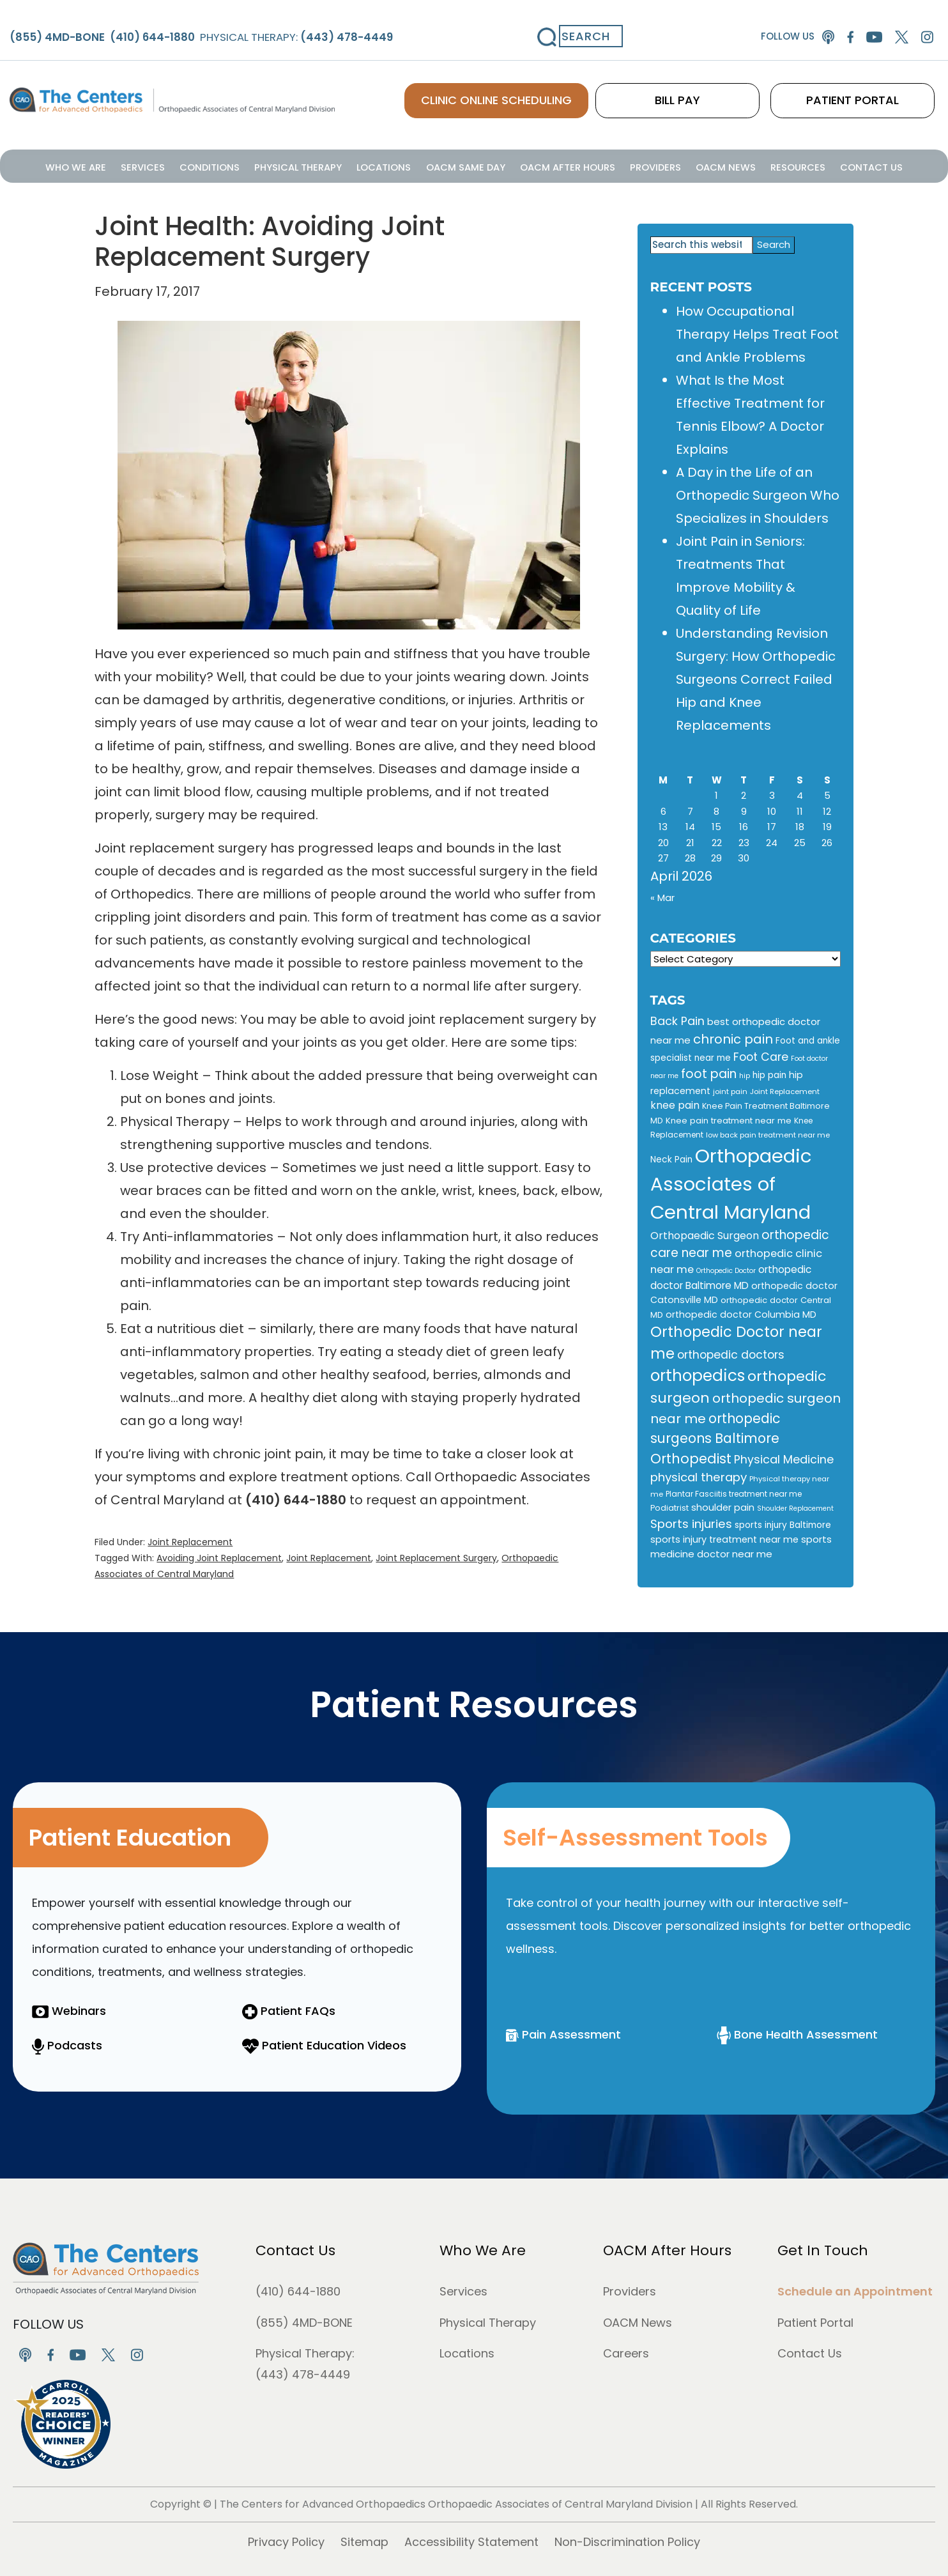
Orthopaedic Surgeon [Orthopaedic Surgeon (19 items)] (704, 1235)
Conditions (249, 164)
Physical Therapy (325, 164)
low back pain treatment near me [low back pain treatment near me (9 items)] (768, 1135)
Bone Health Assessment (797, 2034)
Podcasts (67, 2045)
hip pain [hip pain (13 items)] (769, 1075)
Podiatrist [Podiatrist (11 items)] (669, 1507)
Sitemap (364, 2542)
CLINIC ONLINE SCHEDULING (584, 83)
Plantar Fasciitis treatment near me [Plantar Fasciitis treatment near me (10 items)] (734, 1493)
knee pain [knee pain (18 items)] (675, 1105)
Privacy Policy (286, 2542)
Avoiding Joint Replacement (219, 1558)
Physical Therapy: (277, 21)
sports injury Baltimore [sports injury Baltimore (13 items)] (783, 1525)
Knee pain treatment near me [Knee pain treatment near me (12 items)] (728, 1120)
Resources (747, 164)
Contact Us (809, 164)
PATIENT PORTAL (875, 83)
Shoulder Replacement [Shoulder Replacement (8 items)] (795, 1508)
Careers (626, 2353)
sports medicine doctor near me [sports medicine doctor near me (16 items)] (741, 1546)
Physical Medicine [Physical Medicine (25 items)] (784, 1459)
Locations (398, 164)
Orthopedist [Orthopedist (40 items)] (690, 1458)
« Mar (662, 897)
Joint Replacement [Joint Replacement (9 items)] (785, 1091)
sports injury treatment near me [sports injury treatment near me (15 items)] (724, 1539)
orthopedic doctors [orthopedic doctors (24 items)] (730, 1354)
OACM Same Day (467, 164)
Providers (629, 164)
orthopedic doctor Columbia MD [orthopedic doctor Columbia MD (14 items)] (741, 1314)
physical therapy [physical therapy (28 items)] (698, 1477)
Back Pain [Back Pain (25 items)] (677, 1021)
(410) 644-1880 (298, 2291)
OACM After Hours (554, 164)
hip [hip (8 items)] (744, 1076)
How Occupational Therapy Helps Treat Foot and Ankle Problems (757, 334)
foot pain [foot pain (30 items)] (709, 1074)
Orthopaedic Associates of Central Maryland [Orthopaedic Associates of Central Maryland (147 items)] (731, 1184)
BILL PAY (744, 83)
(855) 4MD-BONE (304, 2323)
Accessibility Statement (471, 2542)
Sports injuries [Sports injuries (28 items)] (691, 1524)
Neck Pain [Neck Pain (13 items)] (671, 1159)
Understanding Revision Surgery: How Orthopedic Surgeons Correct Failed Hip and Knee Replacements (756, 679)
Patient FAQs (288, 2011)
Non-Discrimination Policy (627, 2542)
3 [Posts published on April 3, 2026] (772, 795)
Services (193, 164)
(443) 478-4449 (303, 2374)
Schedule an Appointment (855, 2291)
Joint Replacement (190, 1542)
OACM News (687, 164)
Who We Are (137, 164)
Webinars (69, 2011)
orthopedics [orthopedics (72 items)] (697, 1375)
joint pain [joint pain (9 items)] (730, 1091)
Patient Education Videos (324, 2045)
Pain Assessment (563, 2034)
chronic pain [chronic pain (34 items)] (733, 1039)
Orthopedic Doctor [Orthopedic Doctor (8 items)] (726, 1271)
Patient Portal (815, 2323)
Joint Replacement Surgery (436, 1558)
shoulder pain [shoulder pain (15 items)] (722, 1507)
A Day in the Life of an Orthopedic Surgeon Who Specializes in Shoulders (757, 495)
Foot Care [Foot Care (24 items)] (760, 1057)
